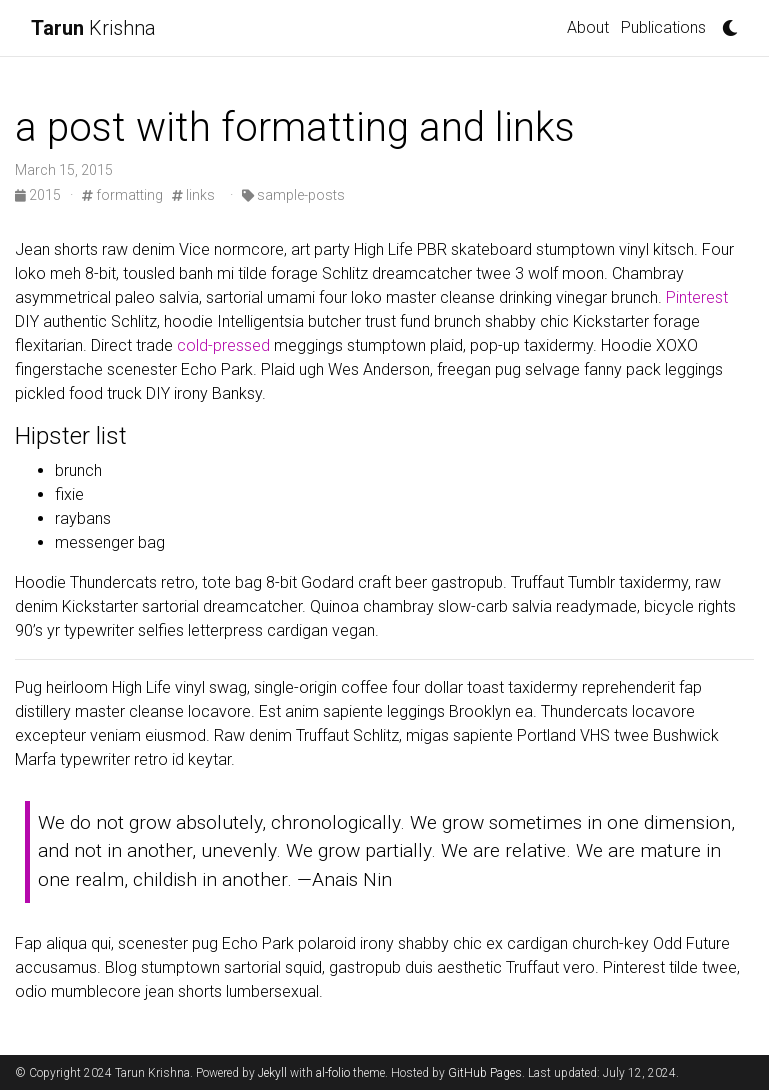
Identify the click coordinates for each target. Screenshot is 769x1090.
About (588, 27)
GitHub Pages (485, 1073)
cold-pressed (223, 345)
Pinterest (697, 297)
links (193, 195)
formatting (122, 195)
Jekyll (272, 1073)
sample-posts (293, 195)
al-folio (333, 1073)
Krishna (93, 28)
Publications (663, 27)
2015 (39, 195)
